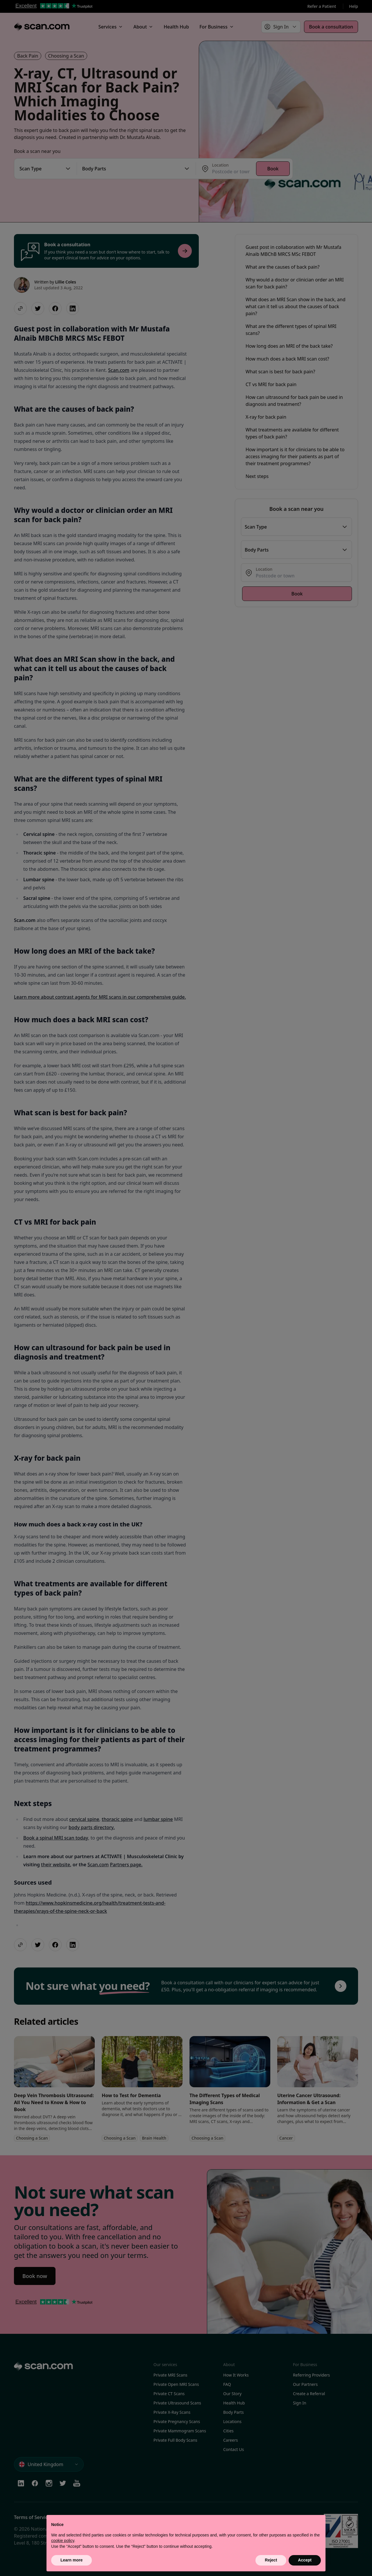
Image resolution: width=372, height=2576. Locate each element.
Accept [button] (305, 2560)
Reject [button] (271, 2560)
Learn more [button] (71, 2560)
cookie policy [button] (62, 2540)
